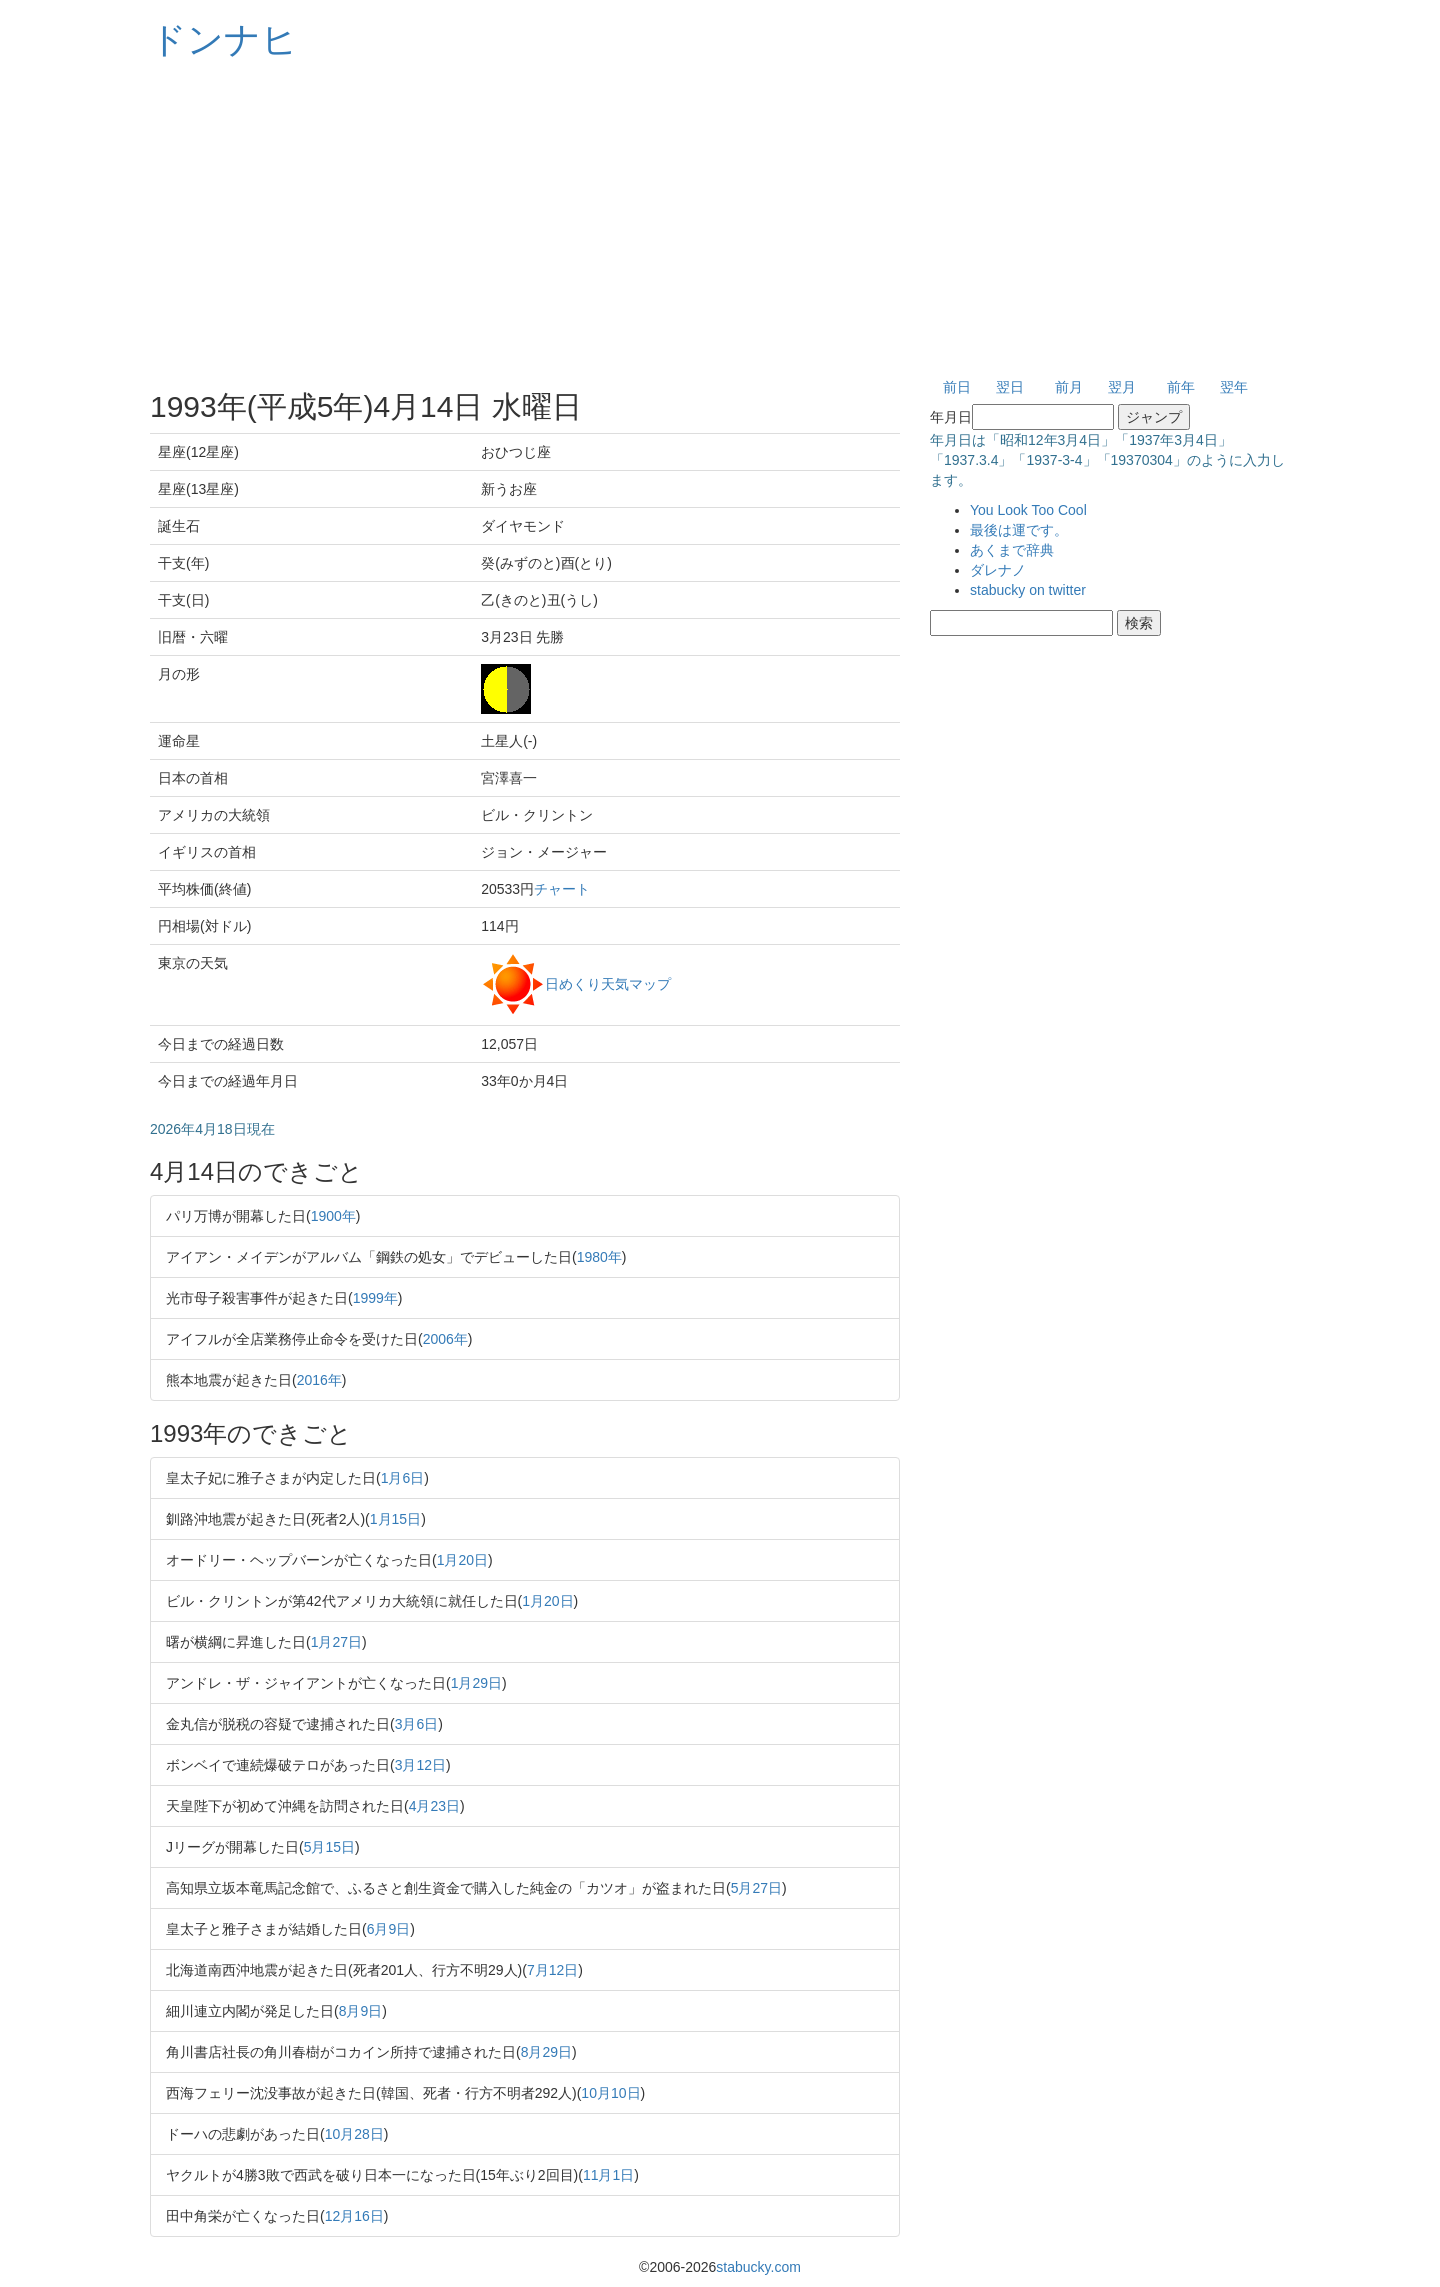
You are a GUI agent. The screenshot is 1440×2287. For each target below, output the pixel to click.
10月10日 (610, 2093)
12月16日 (354, 2216)
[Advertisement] (720, 220)
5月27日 (756, 1888)
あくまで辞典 (1012, 550)
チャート (562, 889)
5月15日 (329, 1847)
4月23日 (434, 1806)
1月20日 (462, 1560)
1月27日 (336, 1642)
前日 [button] (957, 387)
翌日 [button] (1010, 387)
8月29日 (546, 2052)
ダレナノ (998, 570)
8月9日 (361, 2011)
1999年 (375, 1298)
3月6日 (417, 1724)
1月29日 (476, 1683)
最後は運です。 (1019, 530)
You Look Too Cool (1028, 510)
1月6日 (403, 1478)
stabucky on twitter (1028, 590)
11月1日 (608, 2175)
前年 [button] (1181, 387)
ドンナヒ (224, 39)
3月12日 (420, 1765)
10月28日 (354, 2134)
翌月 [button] (1122, 387)
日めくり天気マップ (608, 983)
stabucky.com (758, 2267)
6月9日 (389, 1929)
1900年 (333, 1216)
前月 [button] (1069, 387)
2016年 (319, 1380)
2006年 (445, 1339)
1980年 (599, 1257)
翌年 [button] (1234, 387)
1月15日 (395, 1519)
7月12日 (552, 1970)
